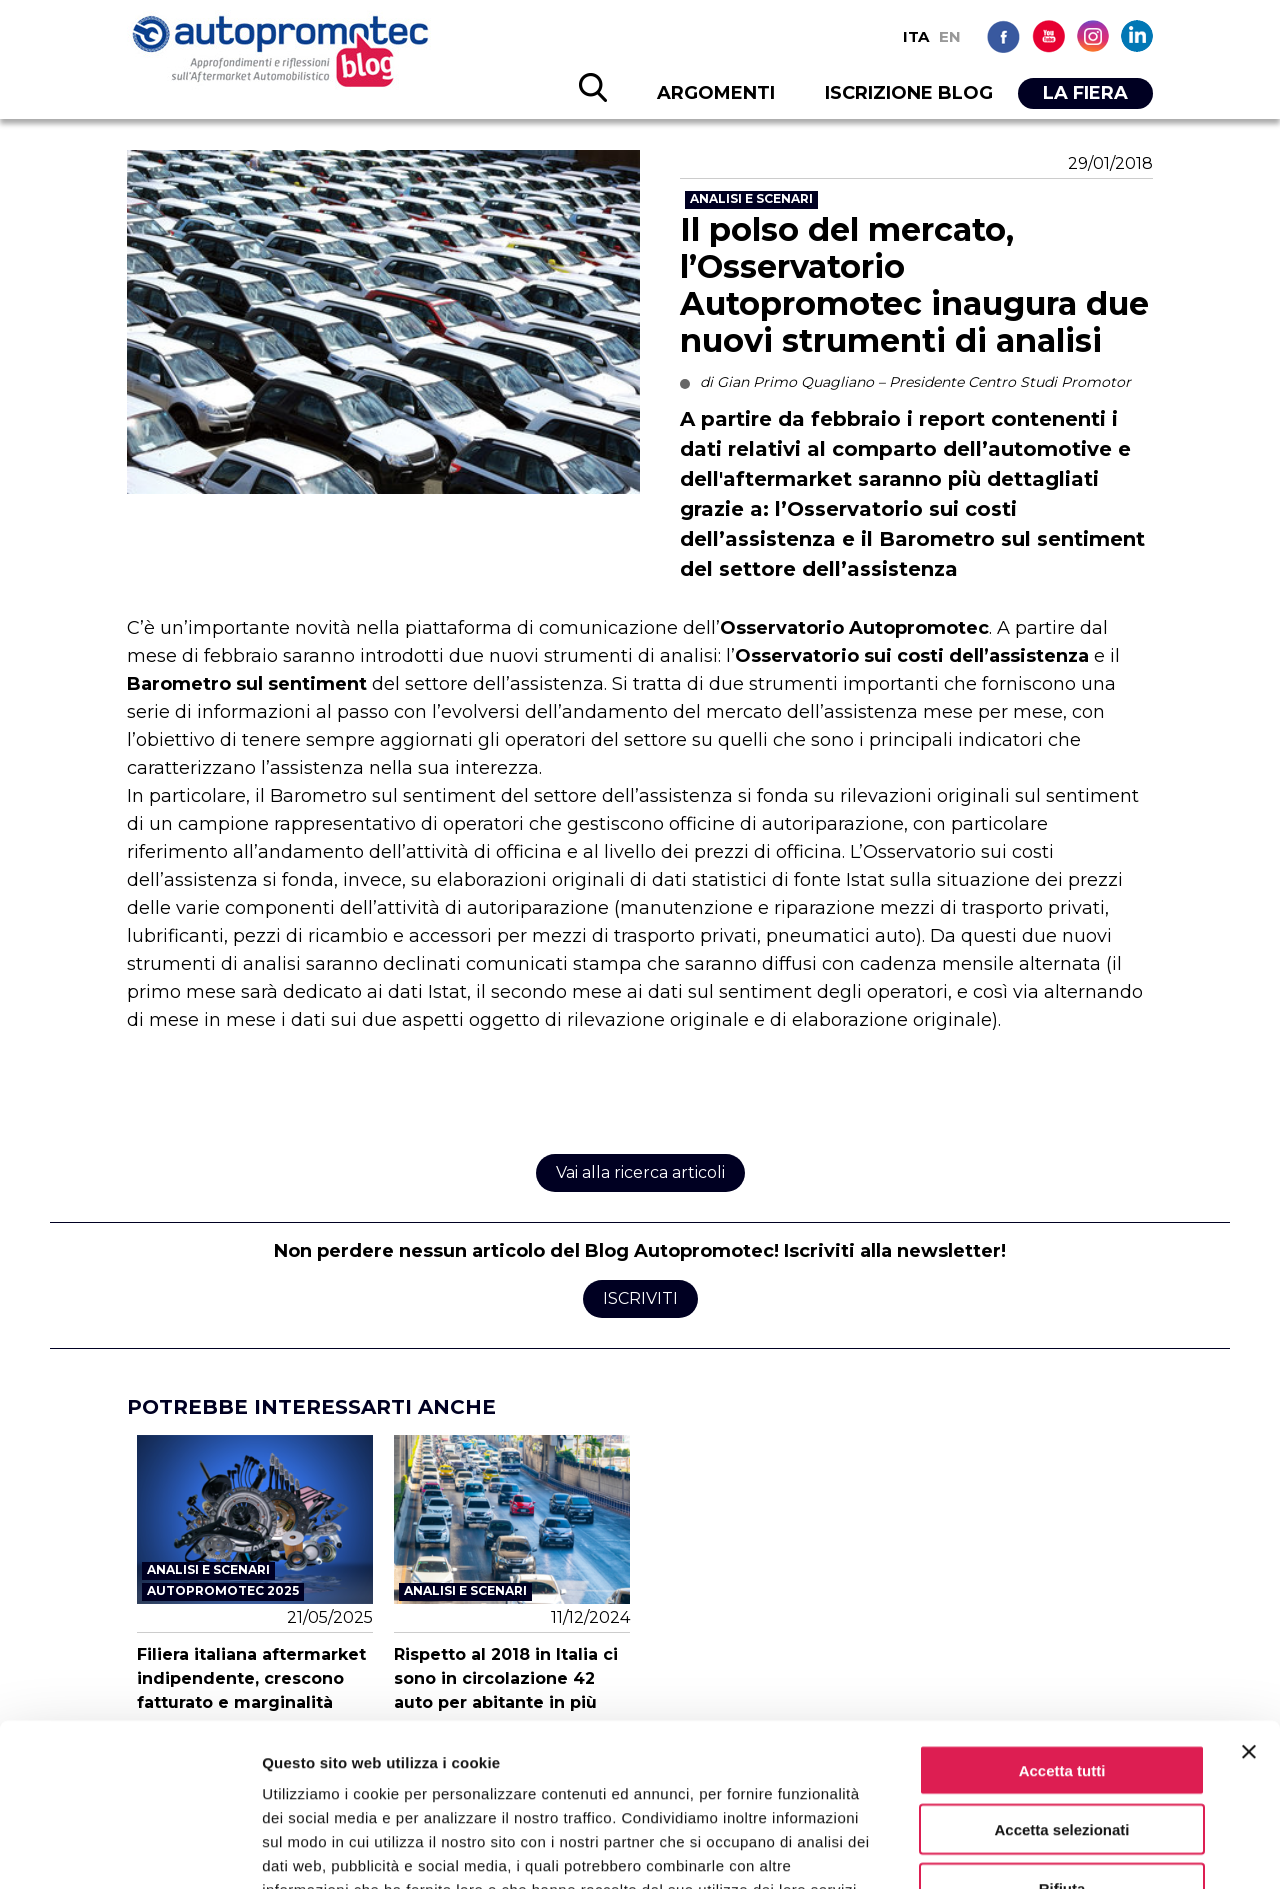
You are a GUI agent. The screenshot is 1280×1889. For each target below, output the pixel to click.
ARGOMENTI (716, 93)
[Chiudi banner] (1249, 1625)
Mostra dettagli (1052, 1849)
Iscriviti (640, 1298)
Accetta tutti (1062, 1643)
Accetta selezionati (1061, 1702)
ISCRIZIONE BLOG (909, 93)
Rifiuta (1062, 1761)
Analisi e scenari (751, 198)
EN (950, 36)
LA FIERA (1085, 93)
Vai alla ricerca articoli (640, 1172)
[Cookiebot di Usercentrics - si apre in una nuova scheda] (129, 1850)
